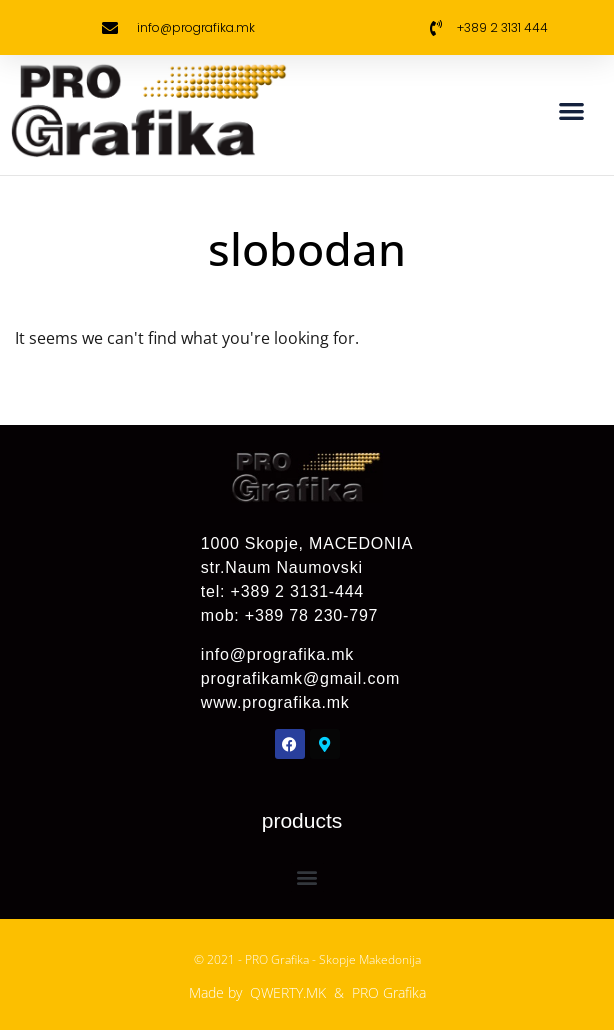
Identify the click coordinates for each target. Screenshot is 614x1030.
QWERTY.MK (288, 992)
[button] (572, 110)
